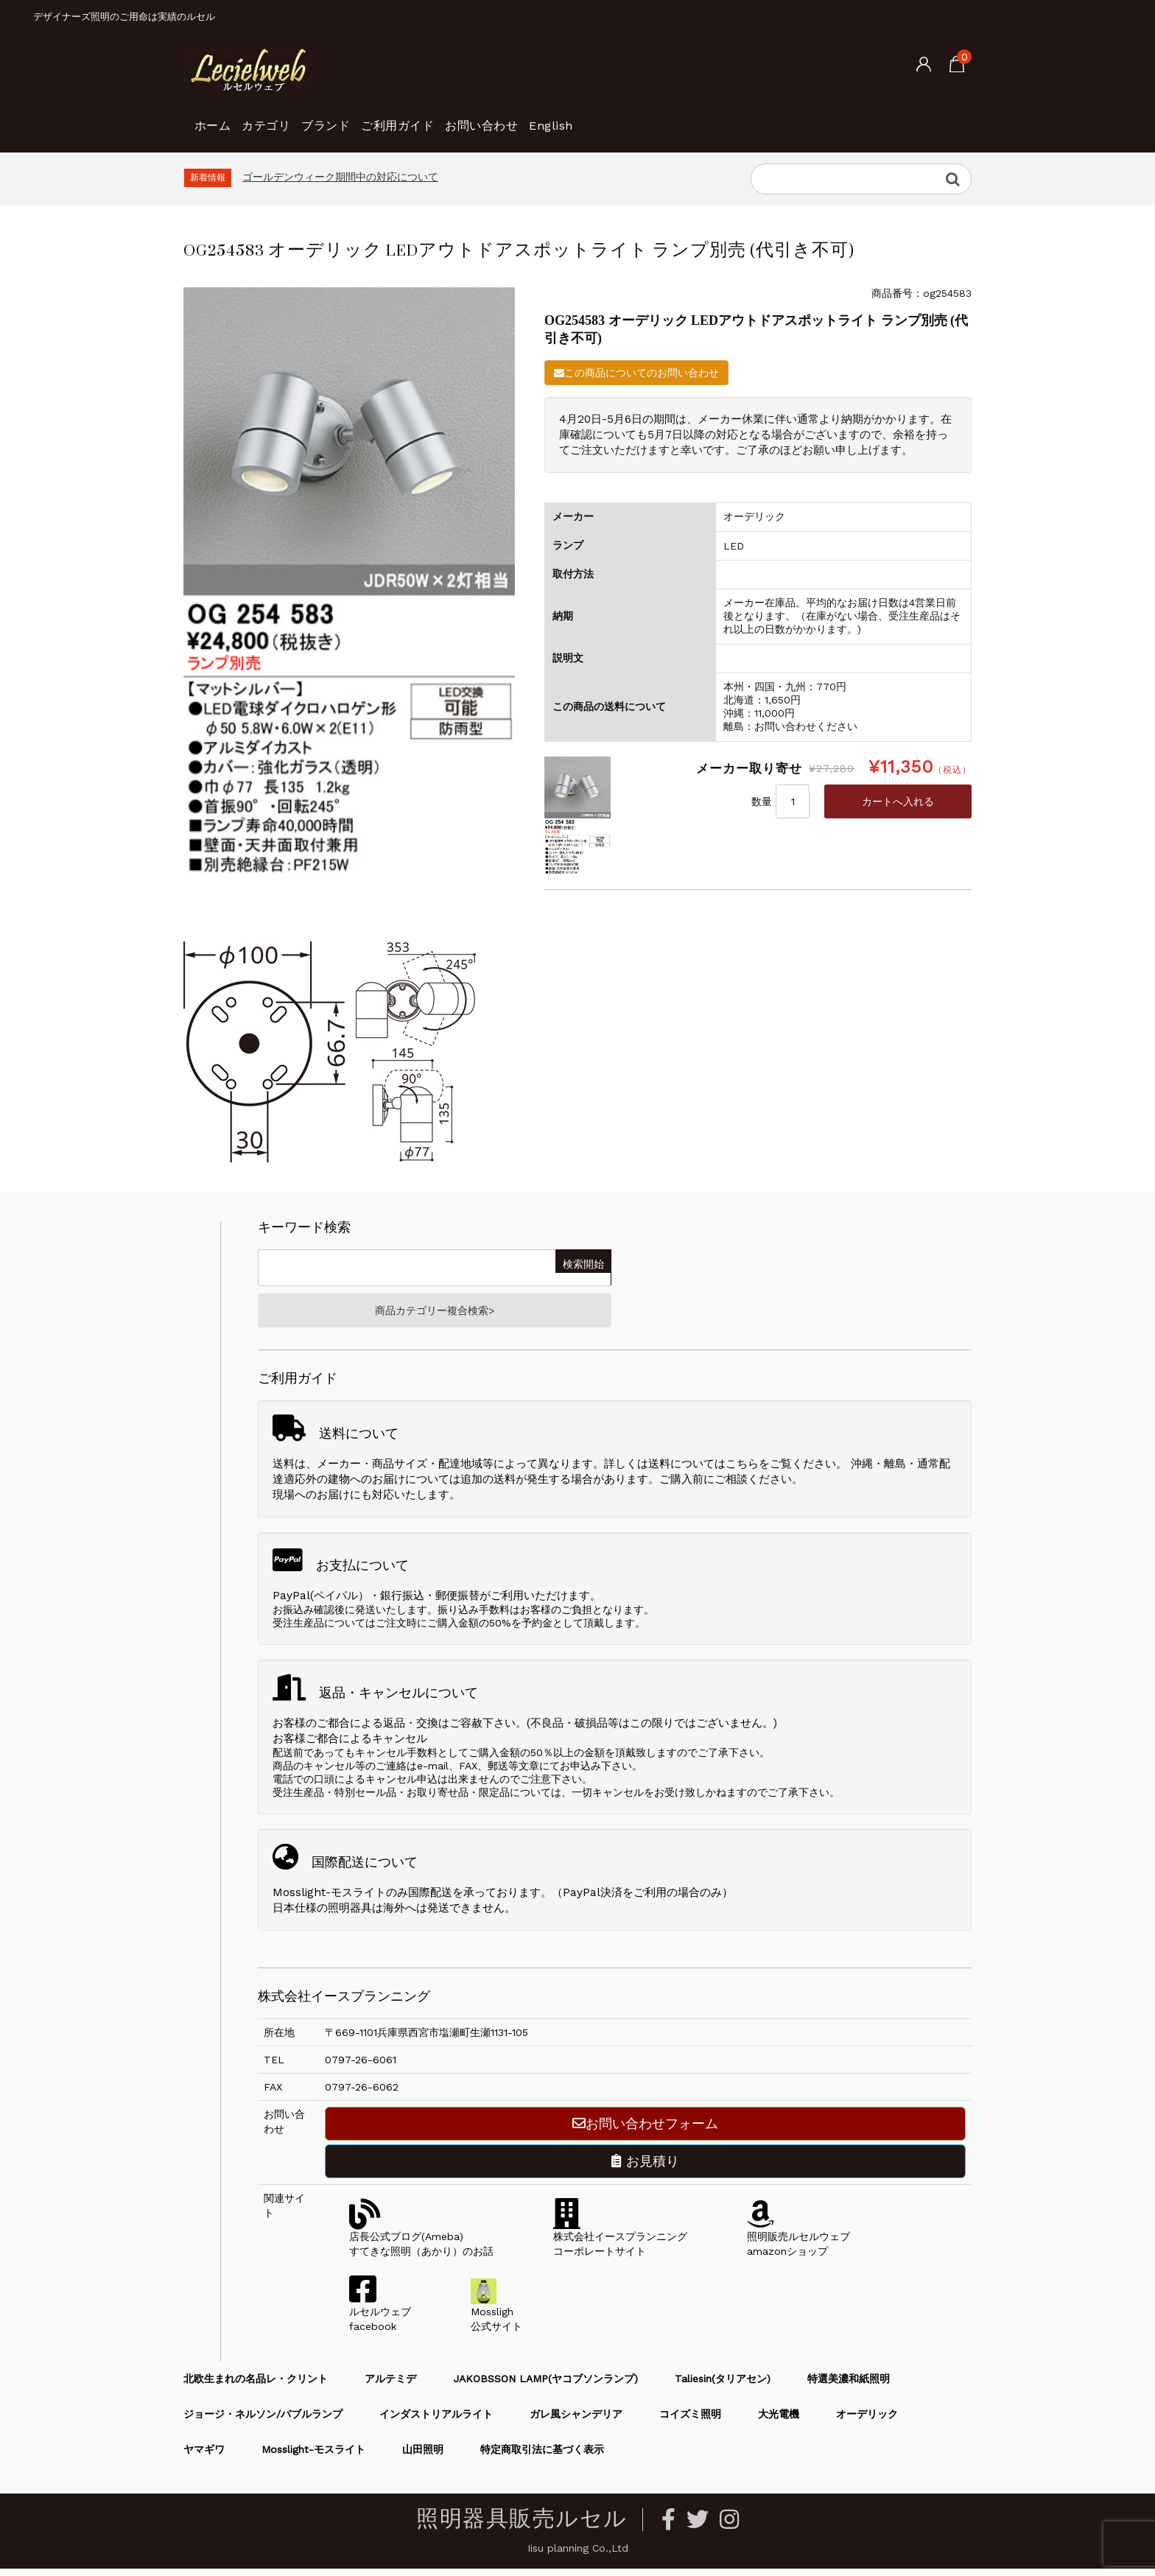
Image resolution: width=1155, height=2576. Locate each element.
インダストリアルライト (436, 2421)
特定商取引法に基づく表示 (542, 2457)
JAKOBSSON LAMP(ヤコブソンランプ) (545, 2386)
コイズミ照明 (690, 2421)
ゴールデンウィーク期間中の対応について (340, 177)
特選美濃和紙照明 (848, 2386)
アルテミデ (390, 2386)
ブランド (380, 117)
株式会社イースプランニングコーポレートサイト (620, 2243)
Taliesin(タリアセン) (722, 2386)
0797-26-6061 (360, 2067)
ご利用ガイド (476, 117)
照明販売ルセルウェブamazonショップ (798, 2243)
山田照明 (422, 2457)
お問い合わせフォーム (645, 2130)
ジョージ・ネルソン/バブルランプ (263, 2421)
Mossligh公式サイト (496, 2319)
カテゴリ (296, 117)
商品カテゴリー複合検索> (434, 1314)
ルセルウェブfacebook (380, 2319)
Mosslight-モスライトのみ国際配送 (362, 1899)
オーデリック (867, 2421)
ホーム (219, 117)
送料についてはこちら (703, 1471)
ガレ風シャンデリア (576, 2421)
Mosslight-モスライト (313, 2457)
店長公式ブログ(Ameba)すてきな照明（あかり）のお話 (421, 2243)
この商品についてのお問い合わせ (636, 373)
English (679, 117)
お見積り (645, 2168)
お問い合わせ (586, 117)
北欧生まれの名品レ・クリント (255, 2386)
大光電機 (778, 2421)
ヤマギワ (204, 2457)
